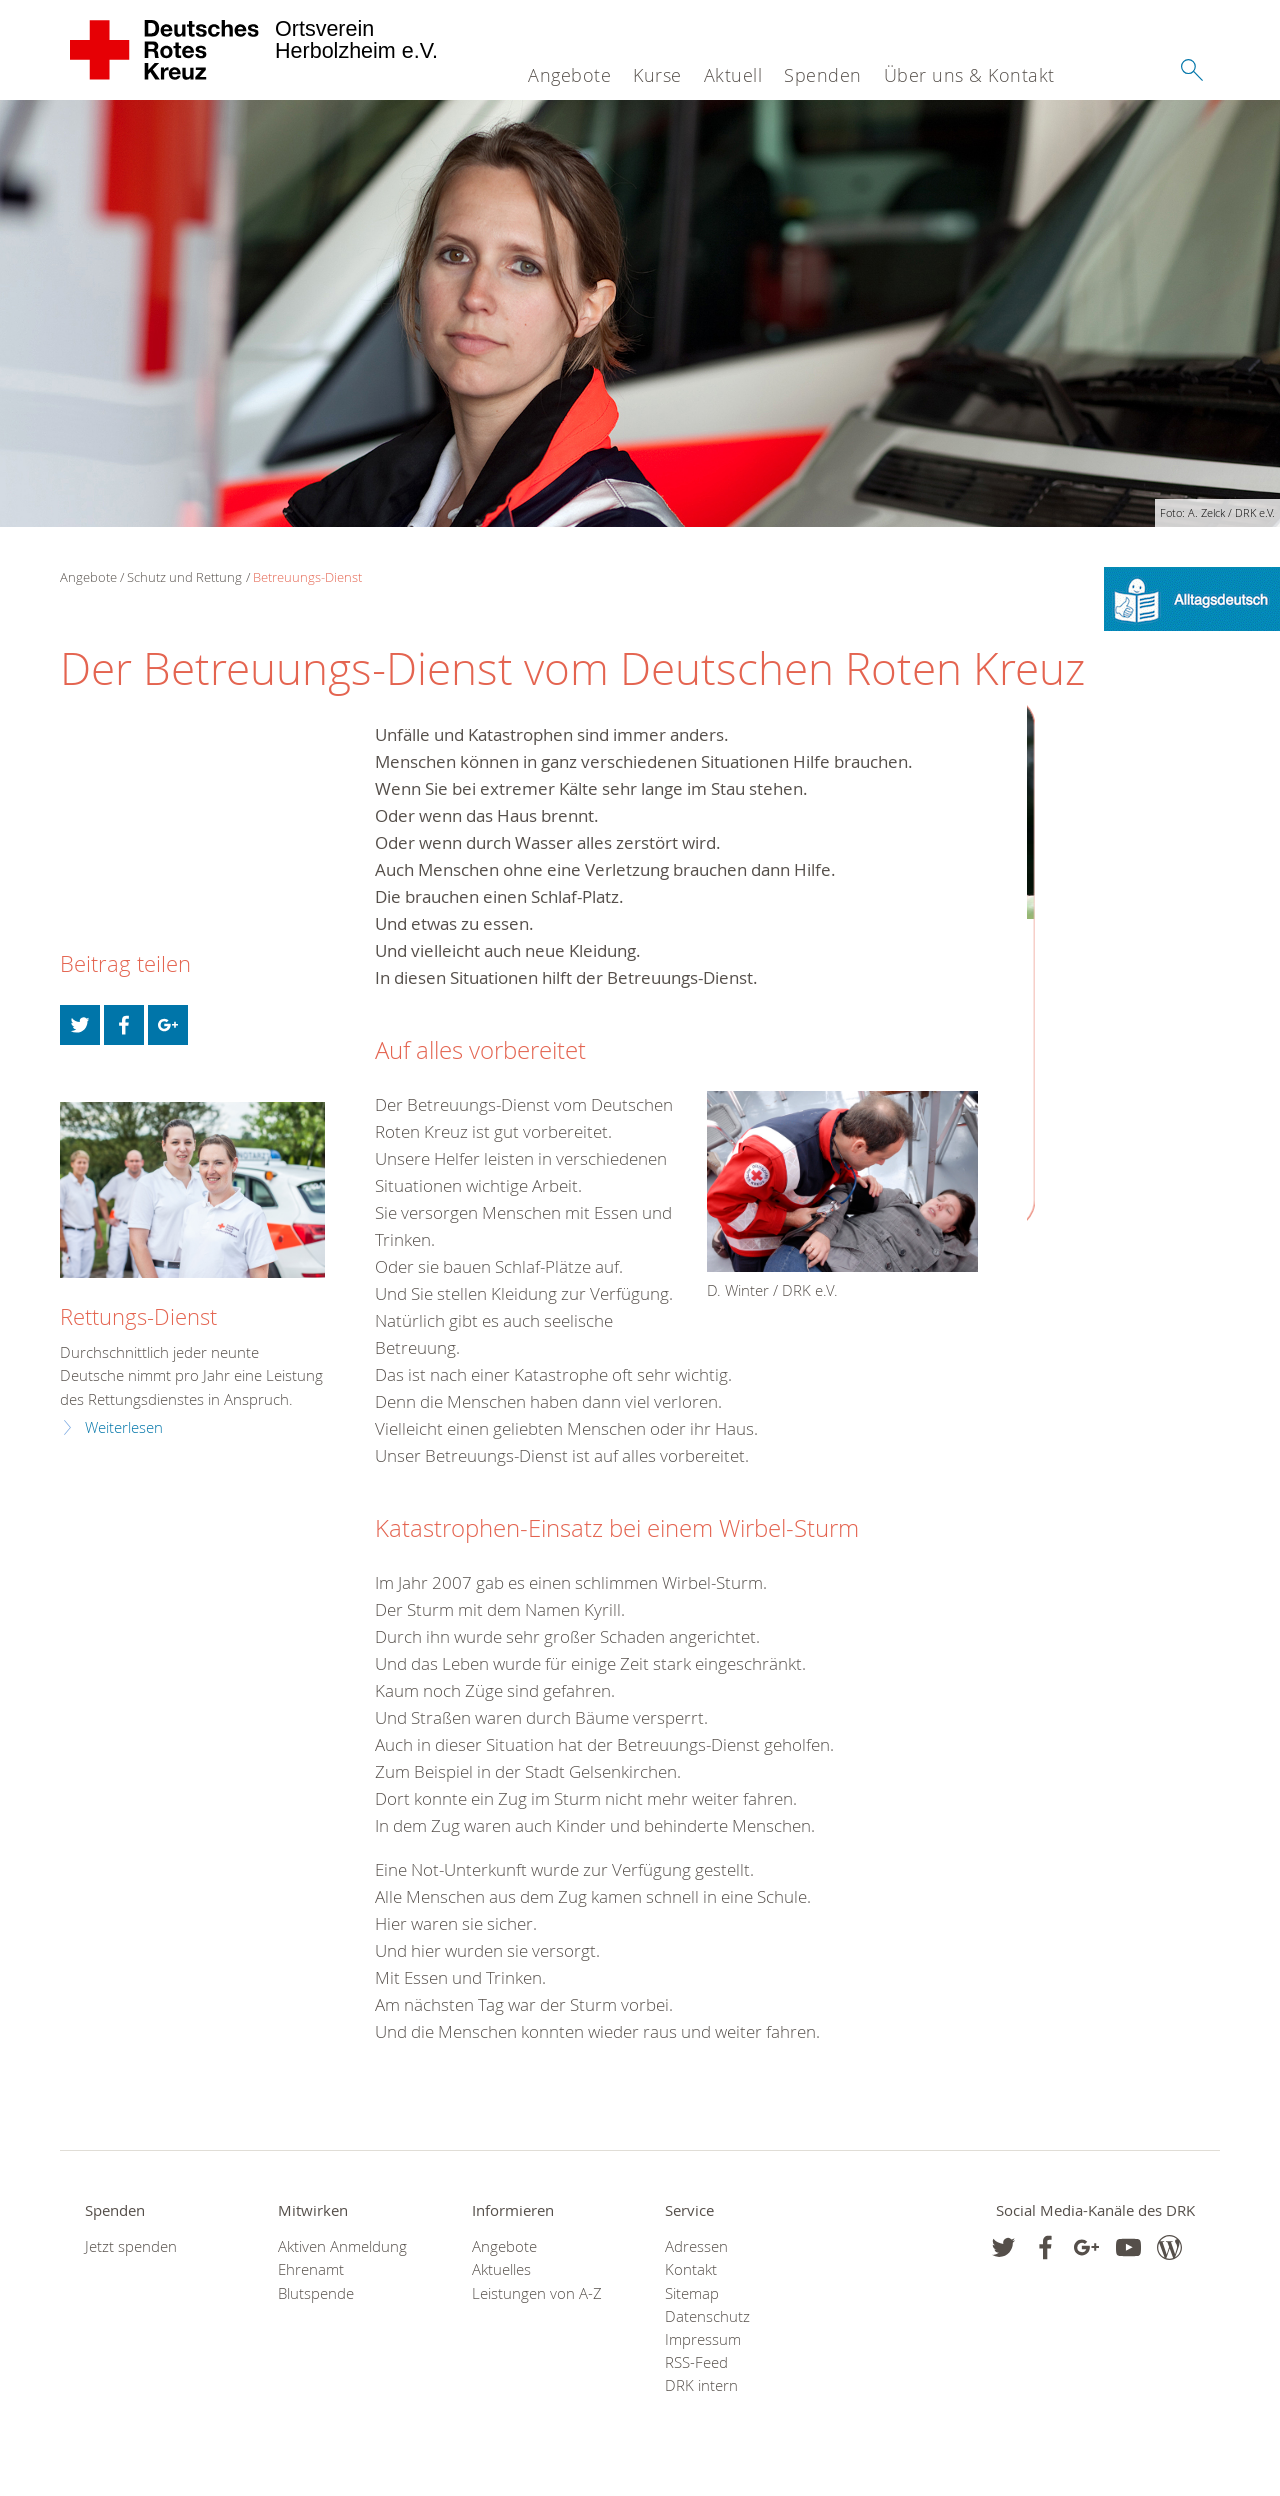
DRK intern (701, 2385)
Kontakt (691, 2269)
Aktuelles (501, 2269)
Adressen (696, 2246)
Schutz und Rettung (184, 577)
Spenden (823, 75)
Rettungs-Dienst (138, 1316)
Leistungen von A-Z (537, 2293)
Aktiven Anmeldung (342, 2246)
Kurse (657, 75)
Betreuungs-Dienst (307, 577)
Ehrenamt (311, 2269)
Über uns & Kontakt (969, 75)
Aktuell (733, 75)
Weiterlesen (124, 1427)
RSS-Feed (696, 2362)
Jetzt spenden (131, 2246)
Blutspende (316, 2293)
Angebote (569, 75)
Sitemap (692, 2293)
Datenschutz (707, 2316)
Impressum (703, 2339)
